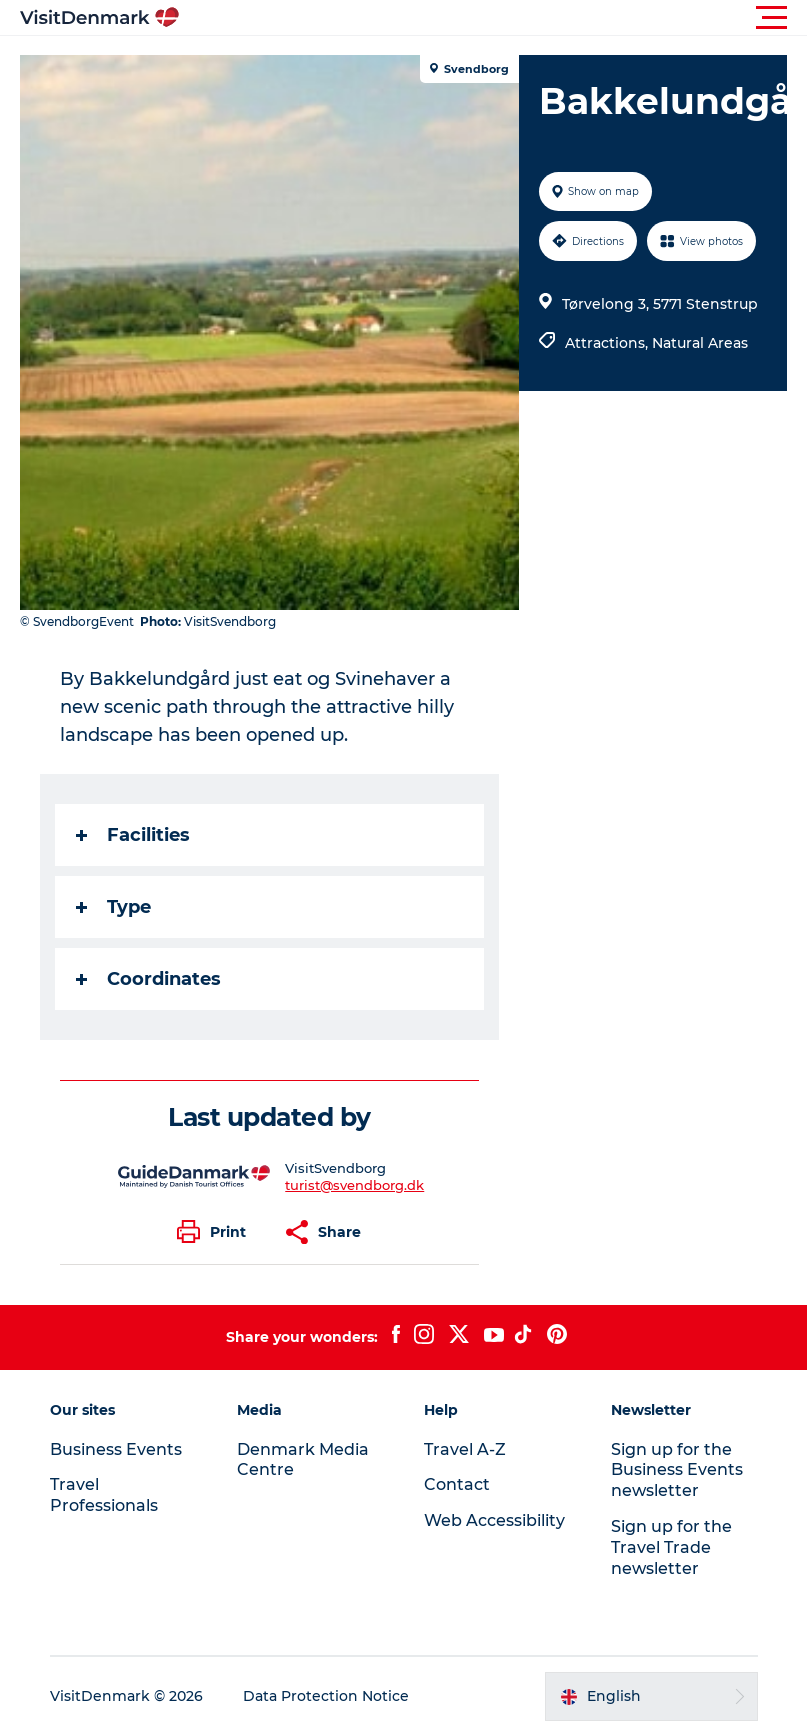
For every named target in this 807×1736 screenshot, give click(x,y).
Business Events (116, 1449)
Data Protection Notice (326, 1696)
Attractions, (608, 343)
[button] (493, 18)
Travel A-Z (465, 1449)
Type (113, 907)
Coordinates (148, 979)
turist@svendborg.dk (354, 1185)
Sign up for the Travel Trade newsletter (671, 1547)
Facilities (133, 835)
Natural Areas (700, 343)
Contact (457, 1484)
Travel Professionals (104, 1495)
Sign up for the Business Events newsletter (677, 1470)
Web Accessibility (494, 1520)
